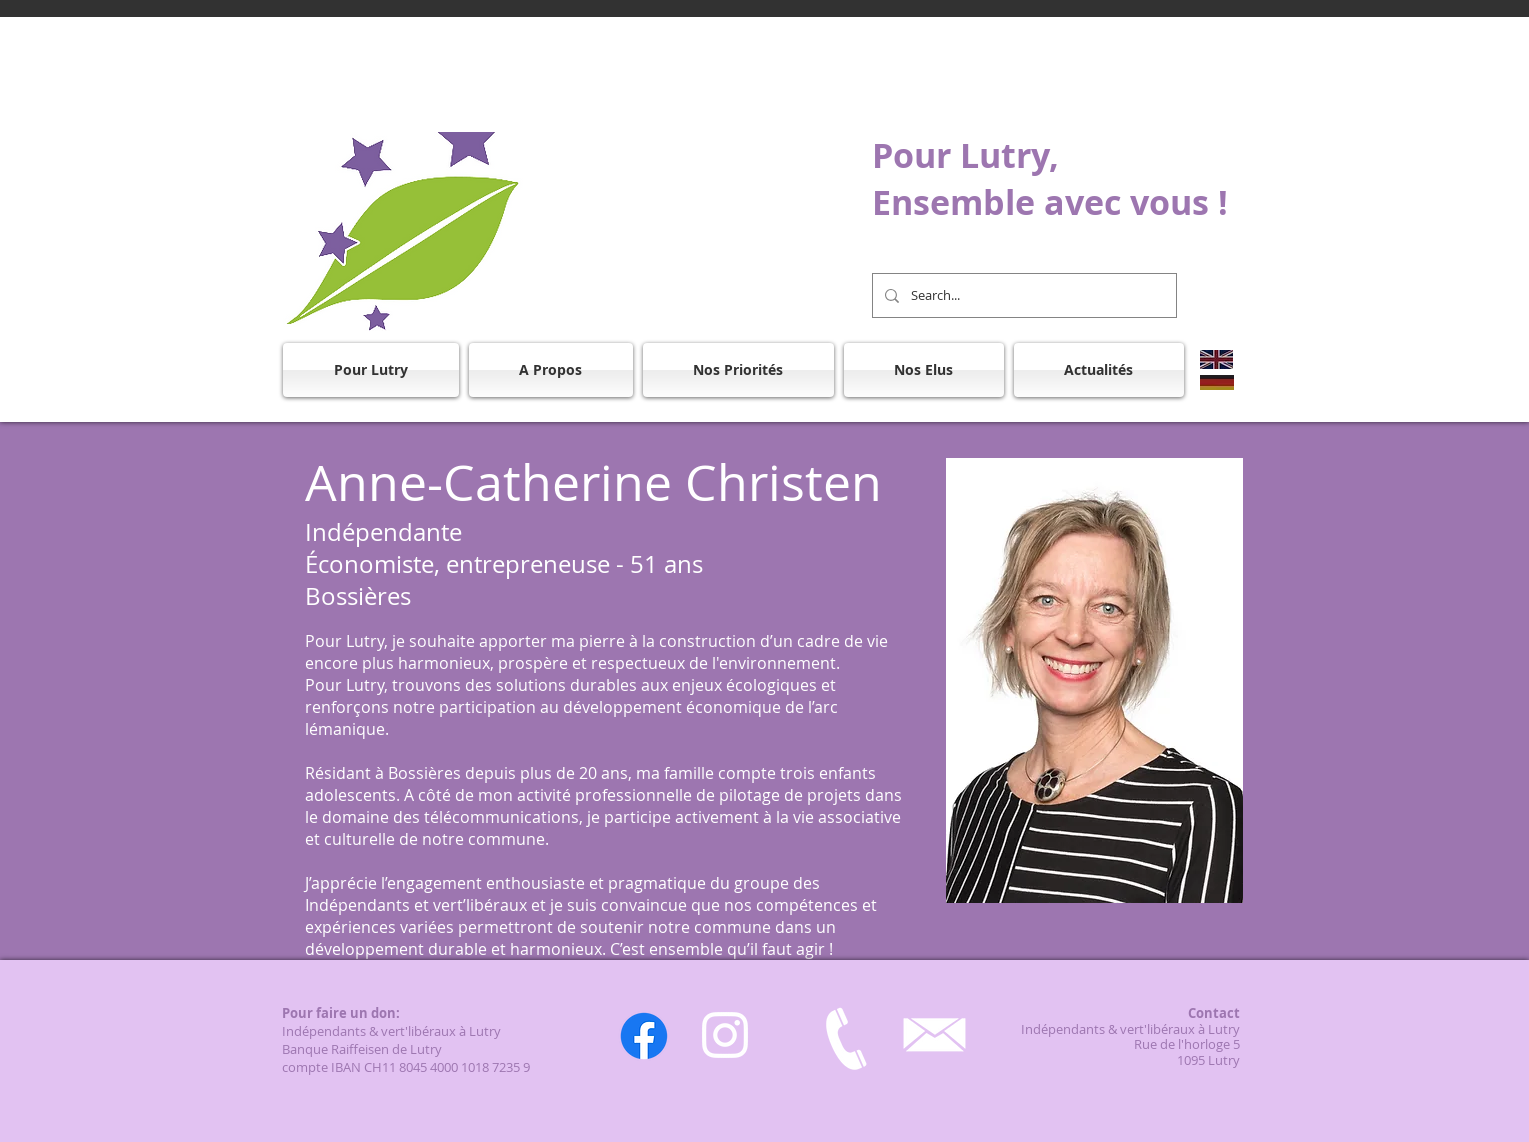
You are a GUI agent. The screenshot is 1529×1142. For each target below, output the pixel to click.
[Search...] (1022, 295)
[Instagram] (725, 1035)
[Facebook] (644, 1036)
